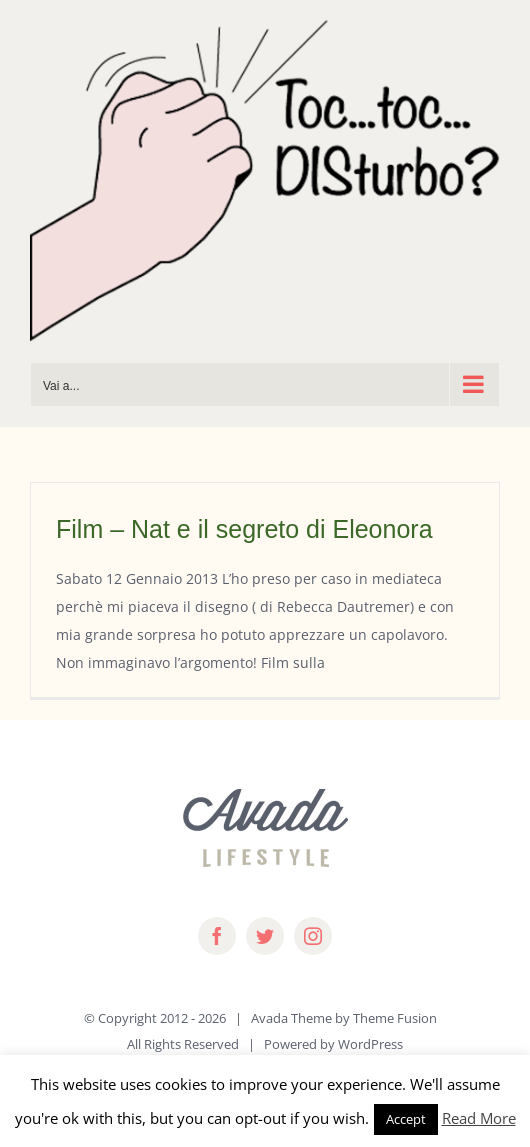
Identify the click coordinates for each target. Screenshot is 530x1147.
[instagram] (313, 936)
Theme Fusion (395, 1018)
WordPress (370, 1044)
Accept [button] (406, 1119)
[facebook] (217, 936)
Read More (479, 1118)
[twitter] (265, 936)
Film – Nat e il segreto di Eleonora (244, 529)
